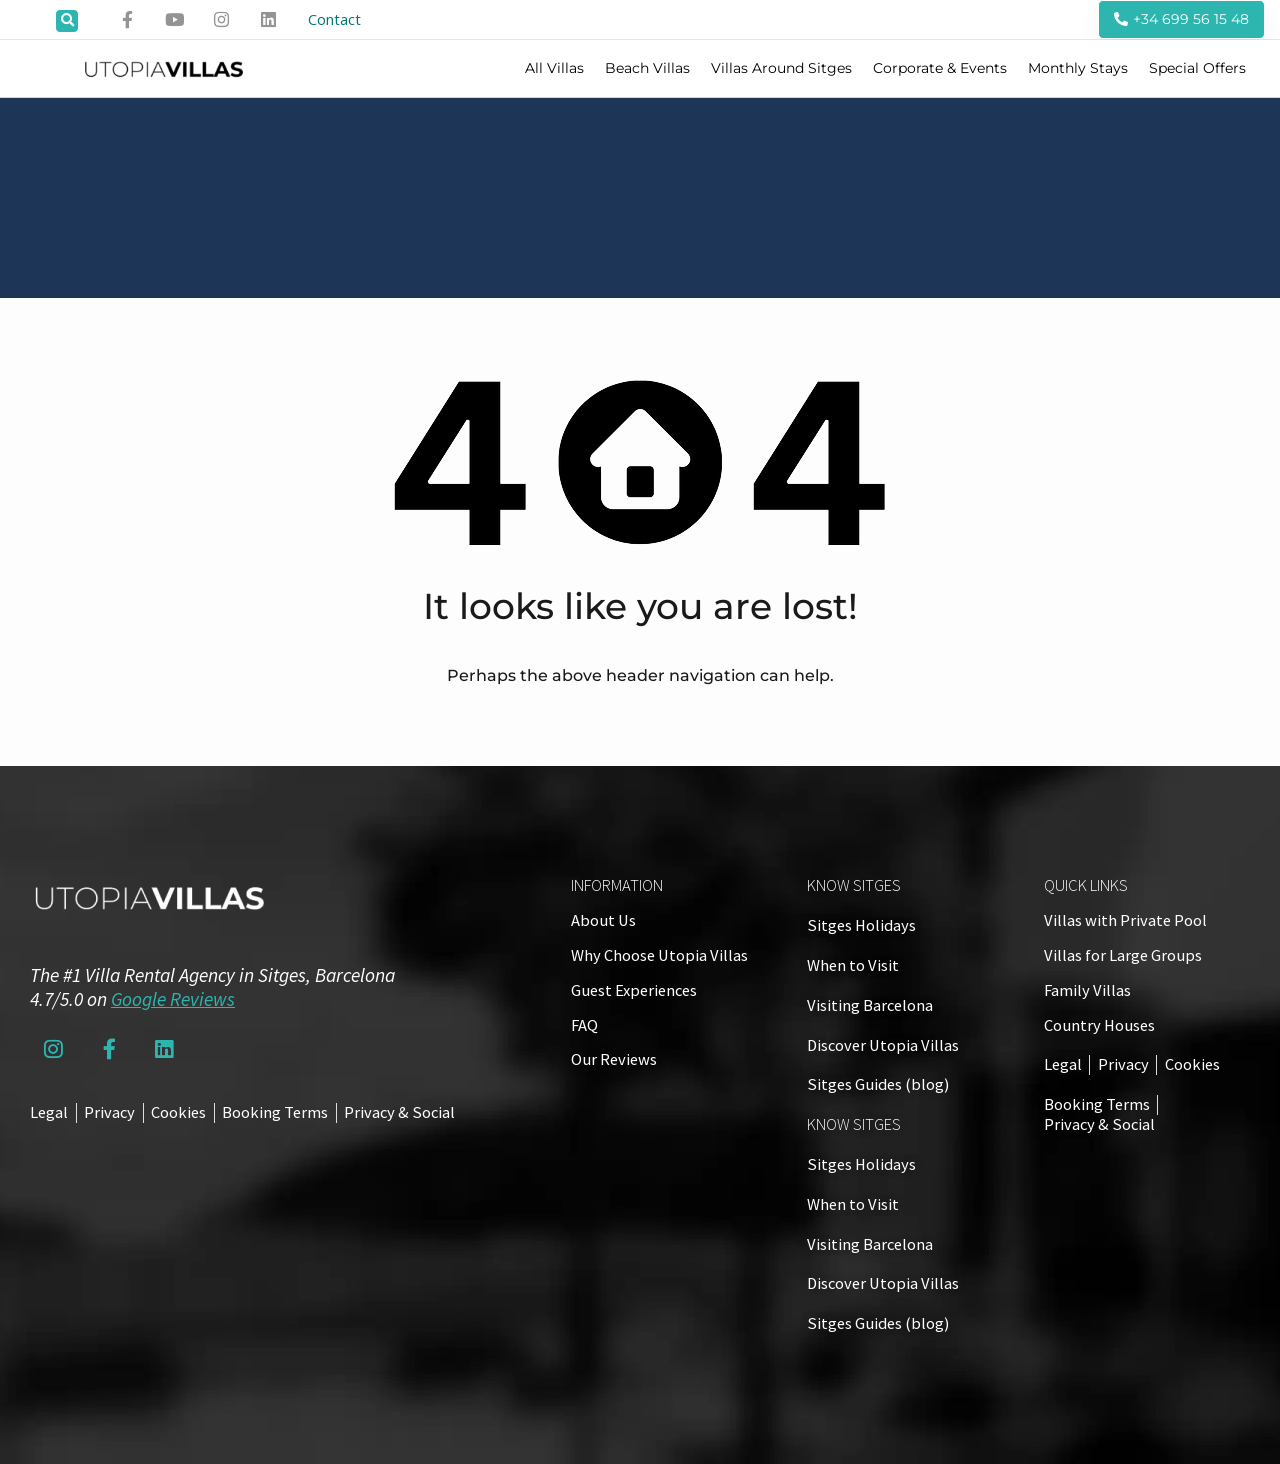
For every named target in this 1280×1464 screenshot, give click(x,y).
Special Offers (1197, 69)
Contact (340, 20)
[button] (67, 21)
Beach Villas (647, 69)
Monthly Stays (1078, 69)
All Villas (554, 69)
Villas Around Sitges (781, 69)
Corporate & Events (940, 69)
